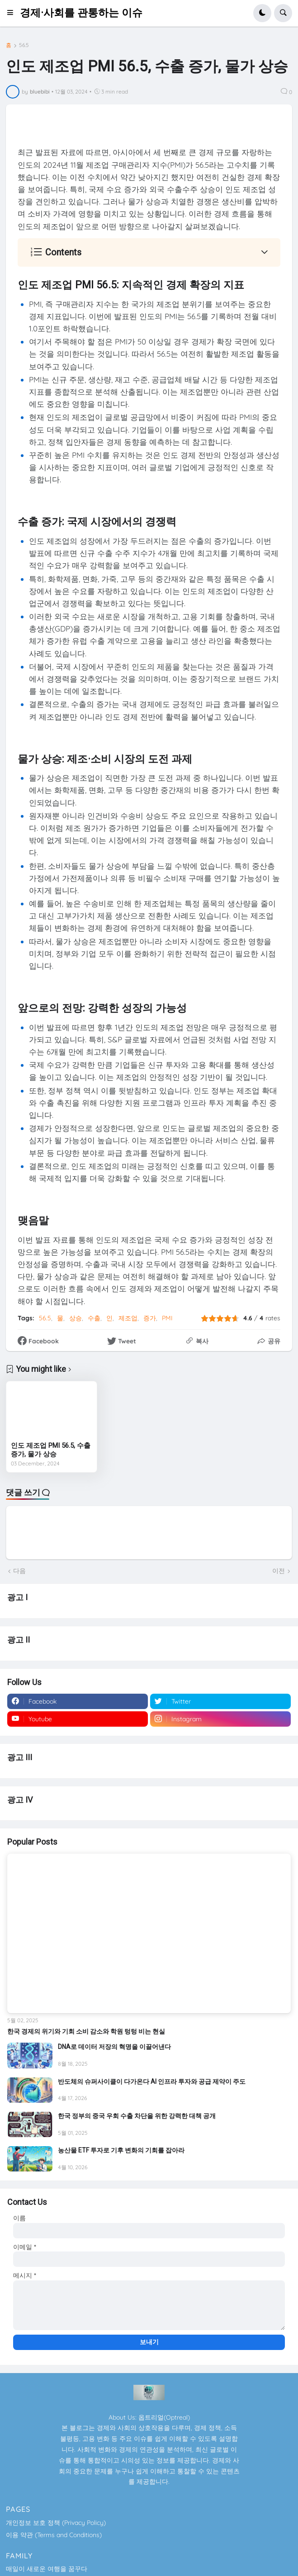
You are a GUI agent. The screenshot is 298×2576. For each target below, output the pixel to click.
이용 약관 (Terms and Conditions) (54, 2535)
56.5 (24, 45)
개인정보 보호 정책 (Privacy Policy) (56, 2523)
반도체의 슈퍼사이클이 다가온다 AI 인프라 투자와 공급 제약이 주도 (152, 2081)
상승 (75, 1318)
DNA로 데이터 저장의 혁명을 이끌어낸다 (114, 2046)
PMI (167, 1318)
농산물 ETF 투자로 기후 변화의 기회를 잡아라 (121, 2150)
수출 (94, 1318)
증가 (149, 1318)
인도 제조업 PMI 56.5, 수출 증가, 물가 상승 (50, 1450)
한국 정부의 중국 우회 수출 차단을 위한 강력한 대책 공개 (137, 2115)
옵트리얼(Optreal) (164, 2417)
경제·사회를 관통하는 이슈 (81, 13)
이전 (278, 1571)
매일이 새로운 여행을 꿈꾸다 (46, 2569)
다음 (19, 1571)
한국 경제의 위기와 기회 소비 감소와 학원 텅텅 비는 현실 (86, 2031)
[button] (13, 13)
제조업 (127, 1318)
